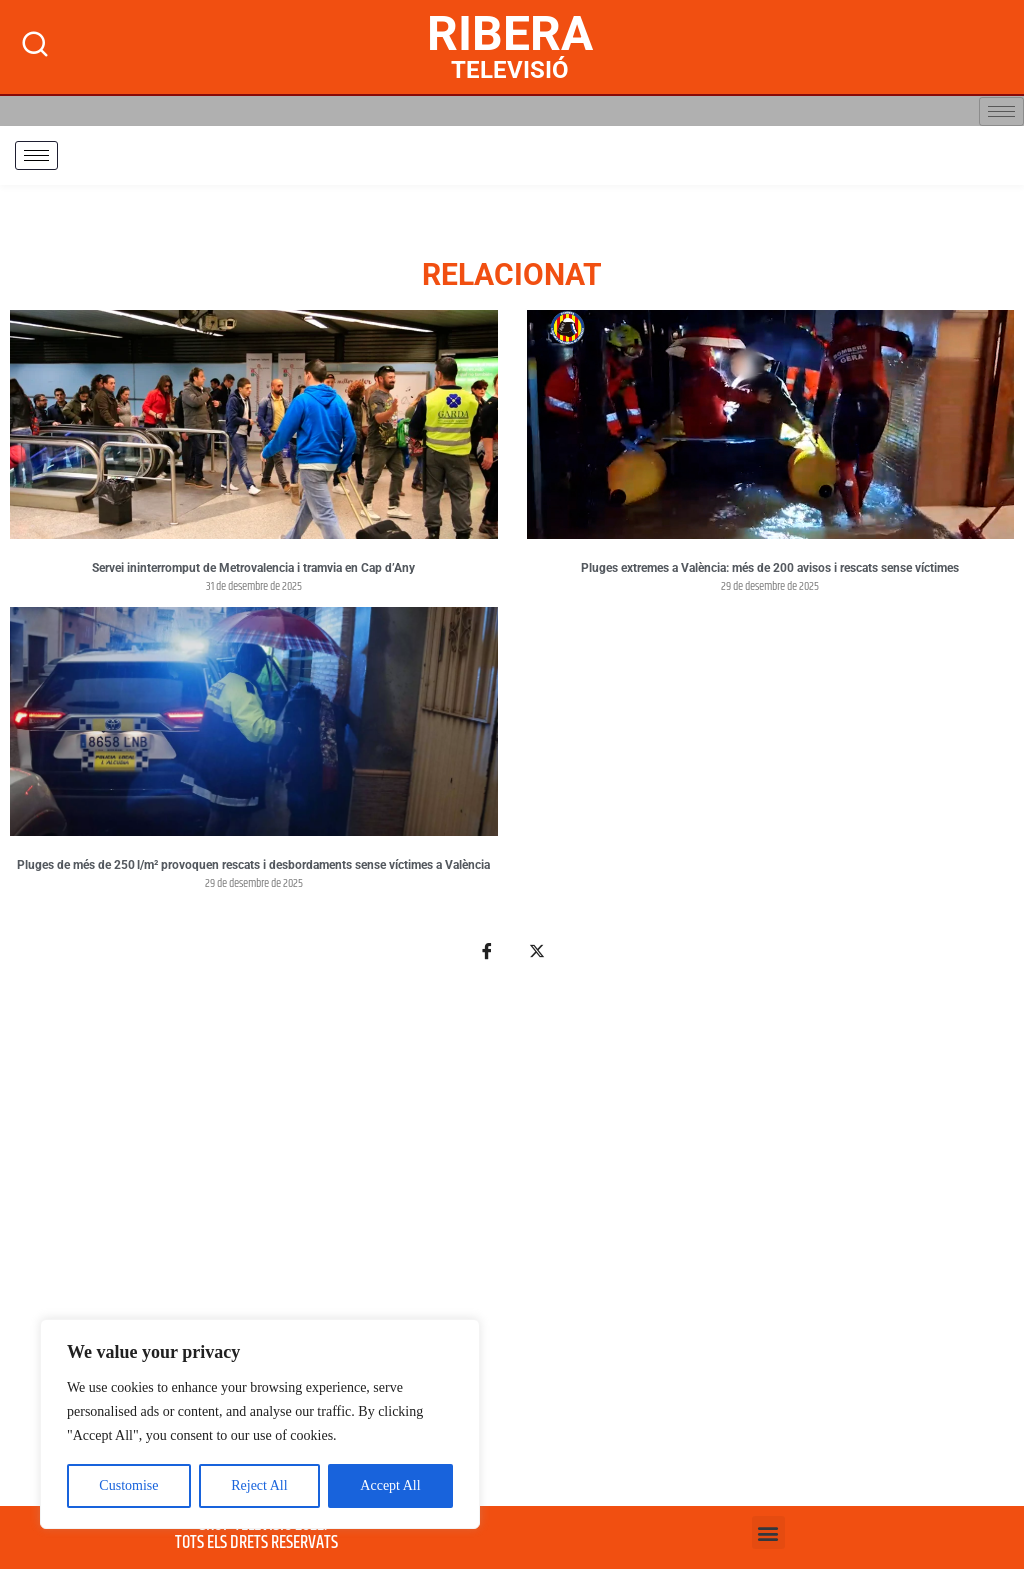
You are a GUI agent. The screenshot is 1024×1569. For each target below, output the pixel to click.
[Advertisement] (512, 1245)
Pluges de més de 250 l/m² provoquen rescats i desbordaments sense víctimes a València (253, 865)
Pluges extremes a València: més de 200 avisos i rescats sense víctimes (770, 568)
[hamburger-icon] (1001, 111)
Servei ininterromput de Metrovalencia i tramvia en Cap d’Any (253, 568)
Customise (128, 1485)
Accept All (390, 1485)
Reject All (259, 1485)
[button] (768, 1532)
